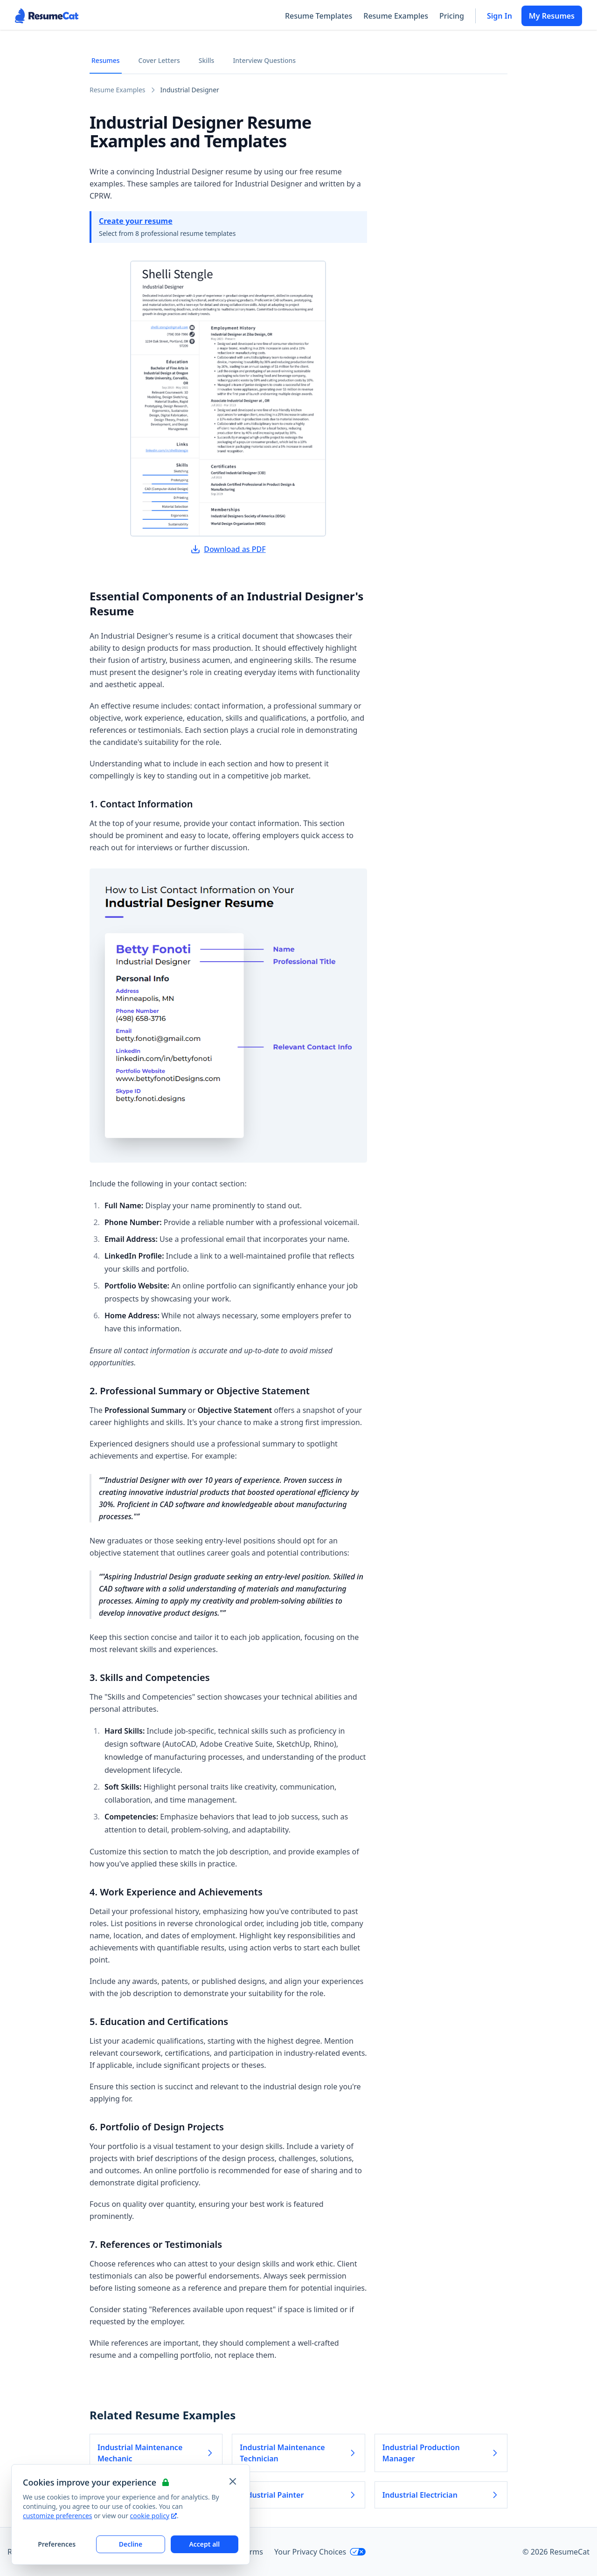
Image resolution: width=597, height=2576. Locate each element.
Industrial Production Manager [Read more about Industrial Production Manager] (441, 2453)
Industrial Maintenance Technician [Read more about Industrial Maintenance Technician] (298, 2453)
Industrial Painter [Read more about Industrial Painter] (298, 2495)
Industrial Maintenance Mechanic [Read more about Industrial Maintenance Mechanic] (156, 2453)
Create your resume (136, 221)
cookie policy (153, 2515)
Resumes (105, 60)
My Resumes (552, 16)
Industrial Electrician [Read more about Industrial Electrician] (441, 2495)
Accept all (204, 2544)
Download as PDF (228, 549)
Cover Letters (159, 60)
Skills (207, 60)
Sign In (499, 16)
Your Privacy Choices (320, 2552)
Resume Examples (395, 16)
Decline (131, 2544)
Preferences (57, 2544)
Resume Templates (318, 16)
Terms (252, 2552)
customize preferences (57, 2515)
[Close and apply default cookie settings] (232, 2481)
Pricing (451, 16)
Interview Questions (264, 60)
